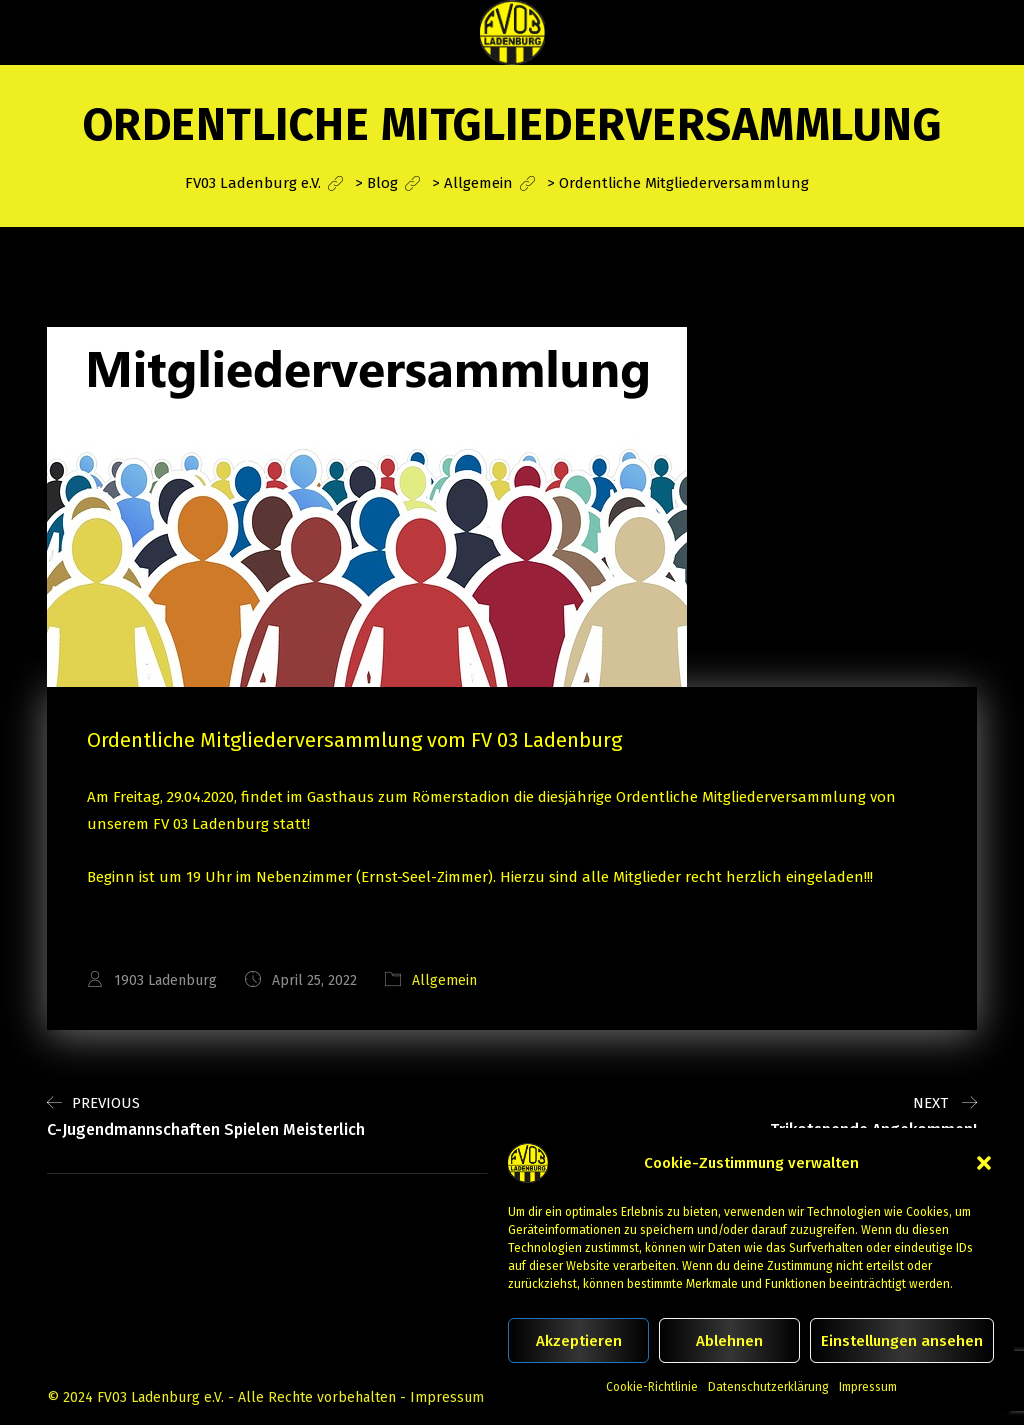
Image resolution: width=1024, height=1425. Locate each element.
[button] (984, 1163)
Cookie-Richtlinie (652, 1387)
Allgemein (444, 980)
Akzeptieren (579, 1341)
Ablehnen (729, 1341)
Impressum (868, 1387)
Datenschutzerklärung (768, 1387)
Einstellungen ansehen (902, 1341)
